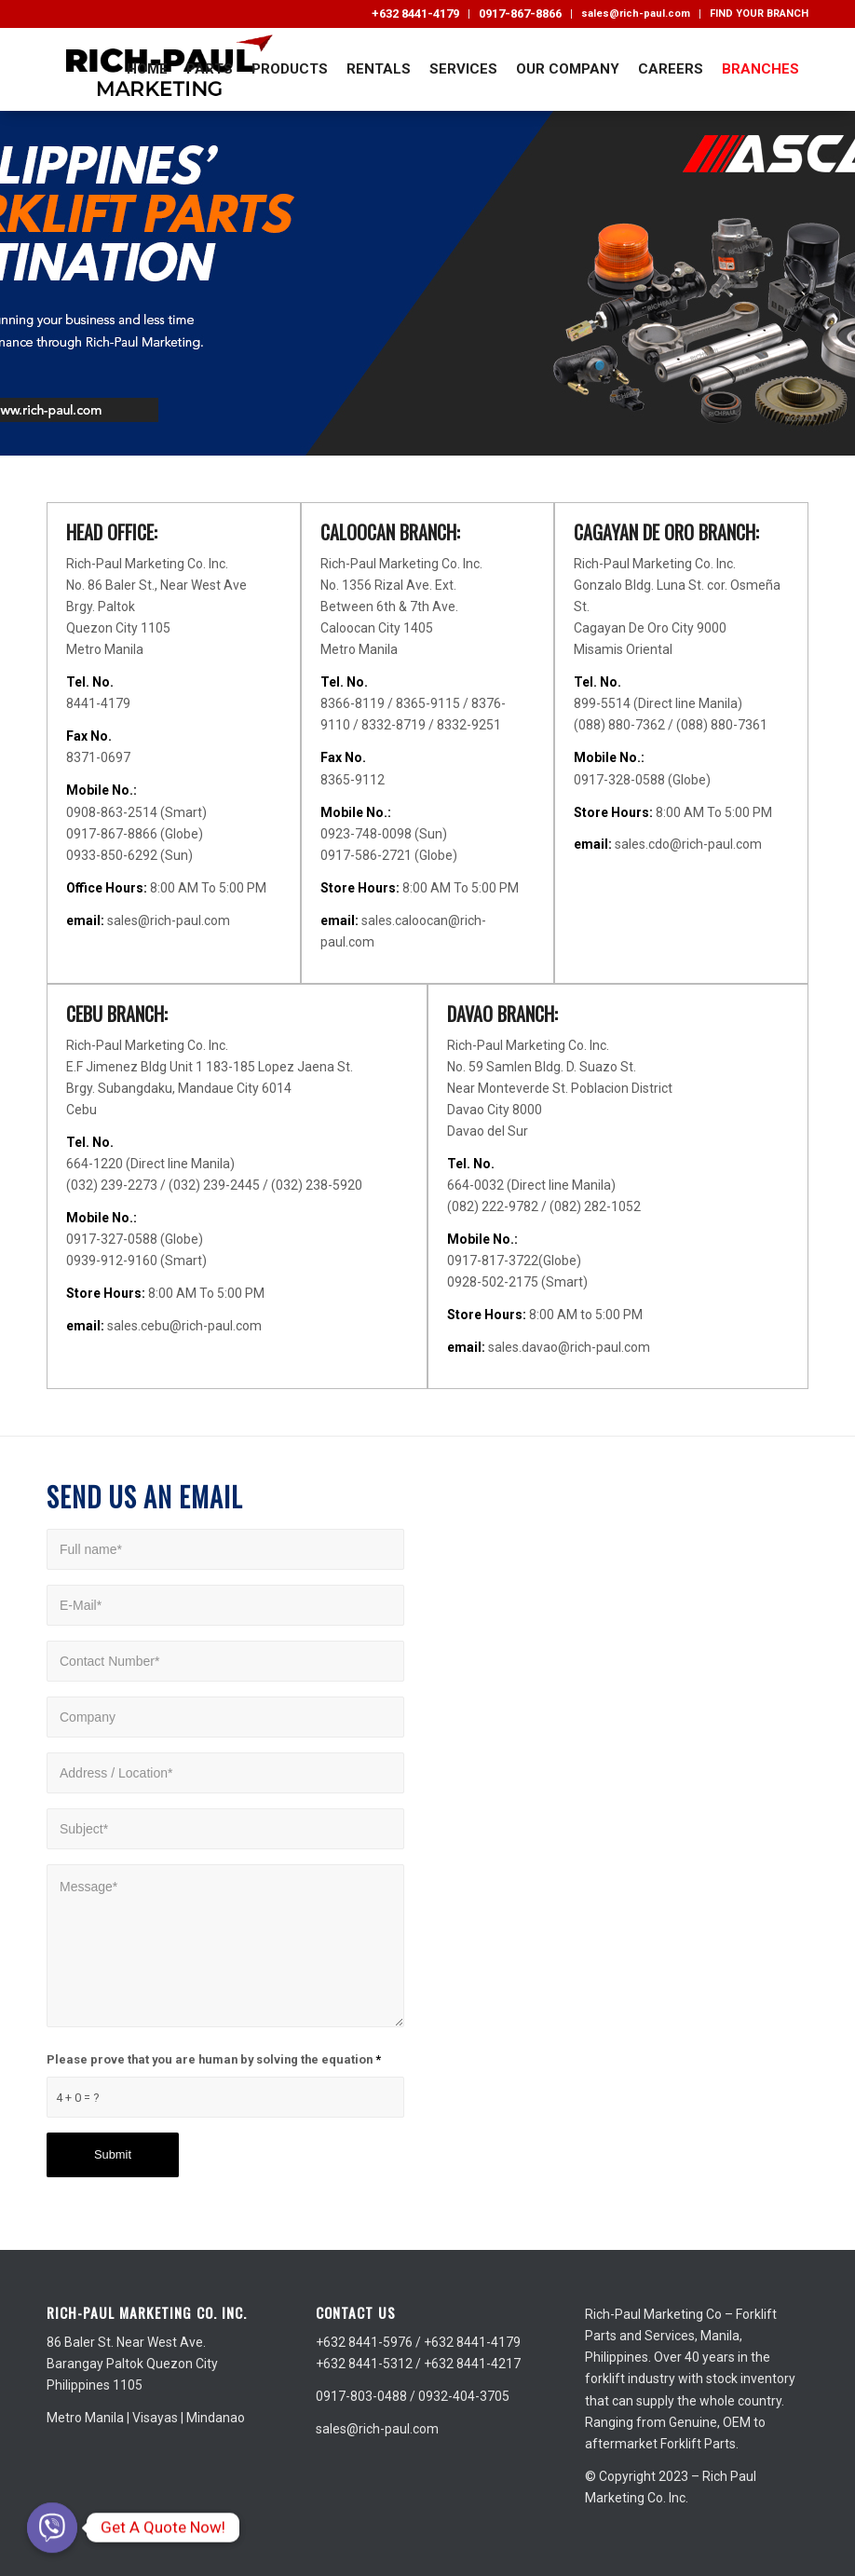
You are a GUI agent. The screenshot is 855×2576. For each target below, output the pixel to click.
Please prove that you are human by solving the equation (214, 2059)
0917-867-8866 (520, 13)
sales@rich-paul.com (635, 13)
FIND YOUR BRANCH (759, 13)
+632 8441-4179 (415, 13)
